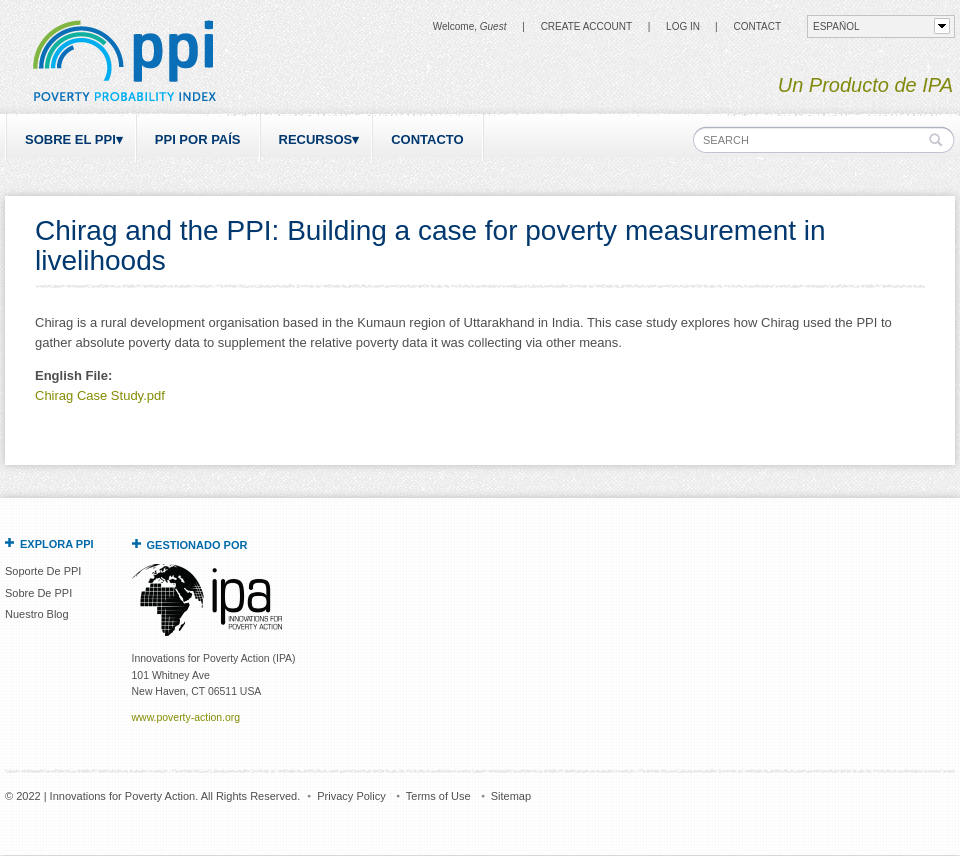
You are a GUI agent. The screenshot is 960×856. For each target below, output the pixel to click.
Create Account (586, 26)
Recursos (316, 139)
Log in (683, 26)
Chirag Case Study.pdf (100, 395)
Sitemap (511, 796)
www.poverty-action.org (186, 717)
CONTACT (757, 26)
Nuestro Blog (37, 614)
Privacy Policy (351, 796)
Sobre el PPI (70, 139)
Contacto (427, 139)
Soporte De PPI (43, 571)
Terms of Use (438, 796)
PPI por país (198, 139)
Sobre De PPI (38, 593)
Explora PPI (57, 544)
